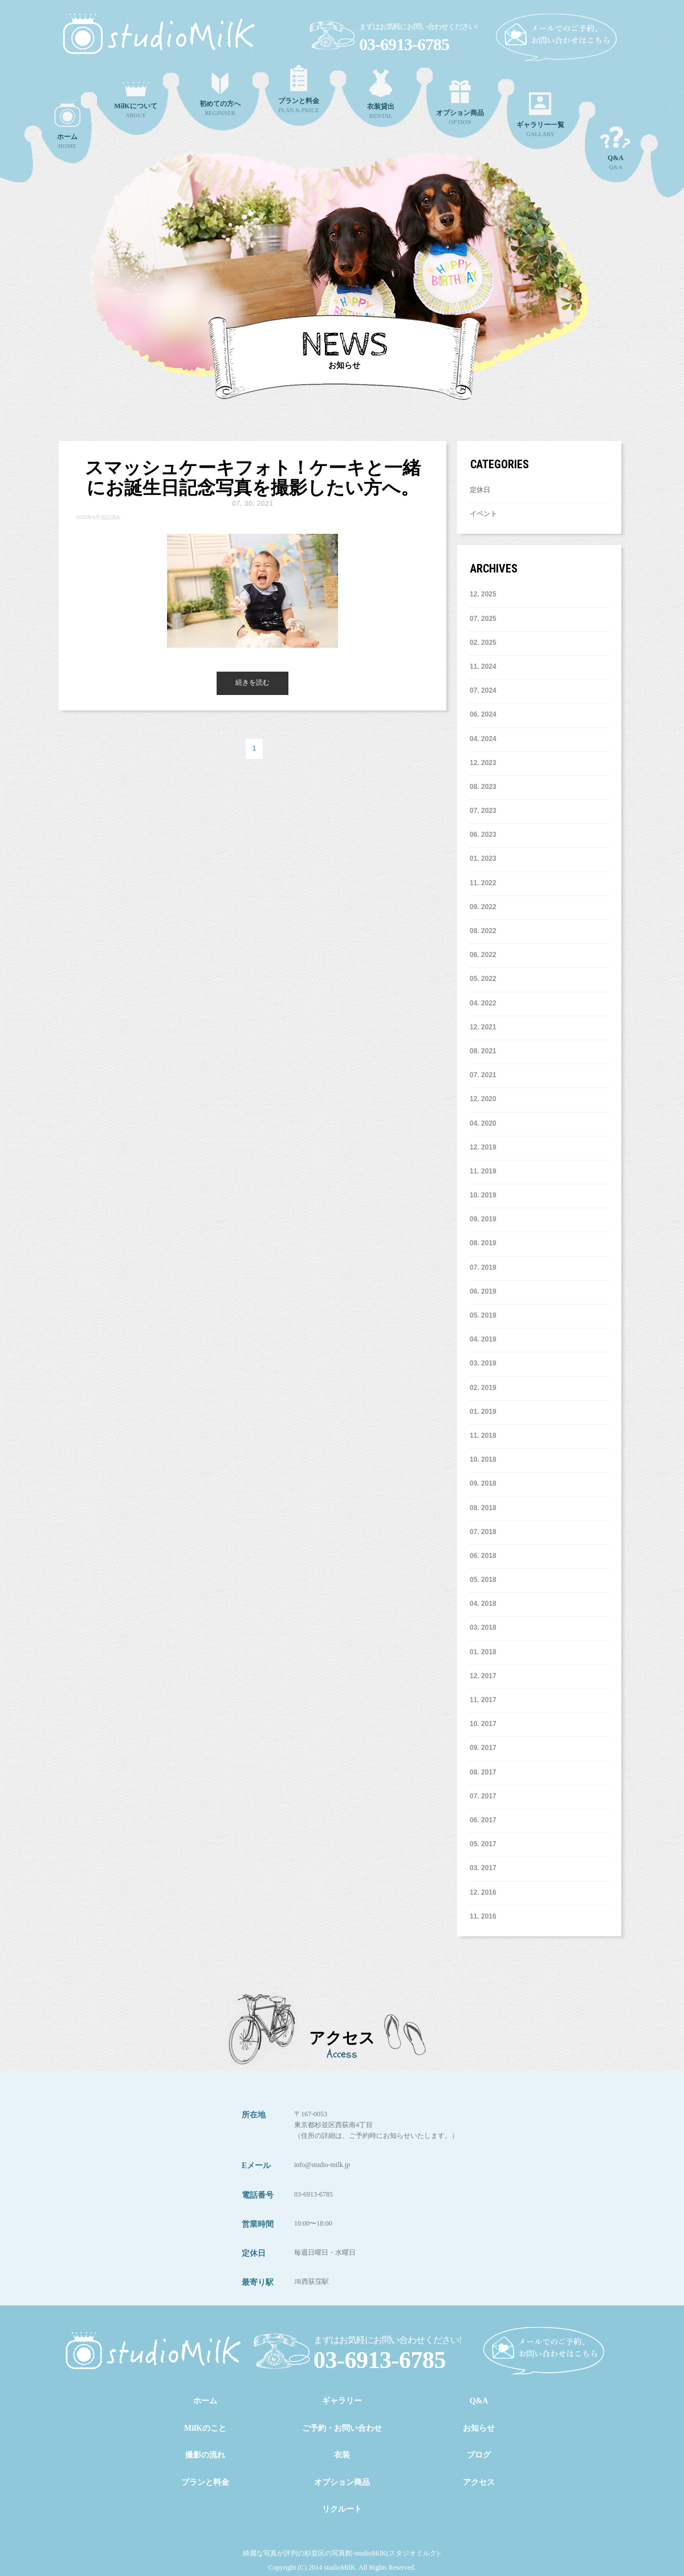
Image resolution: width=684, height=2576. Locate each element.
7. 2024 (483, 690)
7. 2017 (483, 1796)
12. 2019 (483, 1147)
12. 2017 (483, 1676)
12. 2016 (483, 1892)
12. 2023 (483, 763)
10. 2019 (483, 1195)
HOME (67, 124)
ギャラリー (342, 2401)
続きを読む (252, 682)
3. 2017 (483, 1868)
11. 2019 (483, 1171)
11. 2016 (483, 1916)
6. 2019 (483, 1291)
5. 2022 (483, 979)
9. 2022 (483, 907)
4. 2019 (483, 1339)
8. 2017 (483, 1772)
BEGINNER (220, 94)
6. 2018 (483, 1556)
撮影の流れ (205, 2455)
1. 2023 (483, 858)
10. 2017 (483, 1724)
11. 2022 (483, 883)
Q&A (616, 148)
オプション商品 (342, 2482)
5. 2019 (483, 1315)
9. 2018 (483, 1483)
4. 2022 (483, 1003)
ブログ (479, 2455)
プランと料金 (205, 2482)
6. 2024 (483, 714)
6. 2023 (483, 835)
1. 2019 (483, 1412)
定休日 (480, 490)
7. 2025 (483, 619)
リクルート (342, 2509)
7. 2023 (483, 811)
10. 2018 (483, 1459)
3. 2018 (483, 1628)
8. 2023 (483, 787)
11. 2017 (483, 1700)
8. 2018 (483, 1508)
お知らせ (479, 2428)
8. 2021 (483, 1051)
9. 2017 (483, 1748)
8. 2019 (483, 1243)
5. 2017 (483, 1844)
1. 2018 (483, 1652)
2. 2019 (483, 1388)
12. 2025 (483, 594)
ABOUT (136, 100)
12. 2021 (483, 1027)
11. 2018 (483, 1436)
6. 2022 (483, 955)
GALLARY (540, 114)
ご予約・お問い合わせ (342, 2428)
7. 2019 (483, 1267)
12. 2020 (483, 1099)
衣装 (342, 2455)
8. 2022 (483, 931)
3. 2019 (483, 1363)
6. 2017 (483, 1820)
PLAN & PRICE (299, 89)
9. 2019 (483, 1219)
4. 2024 (483, 739)
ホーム (205, 2401)
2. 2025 (483, 643)
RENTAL (381, 94)
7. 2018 (483, 1532)
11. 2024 (483, 666)
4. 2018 (483, 1604)
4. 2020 (483, 1123)
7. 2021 (483, 1075)
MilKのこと (205, 2428)
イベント (483, 514)
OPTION (460, 102)
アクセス (479, 2482)
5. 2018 (483, 1580)
